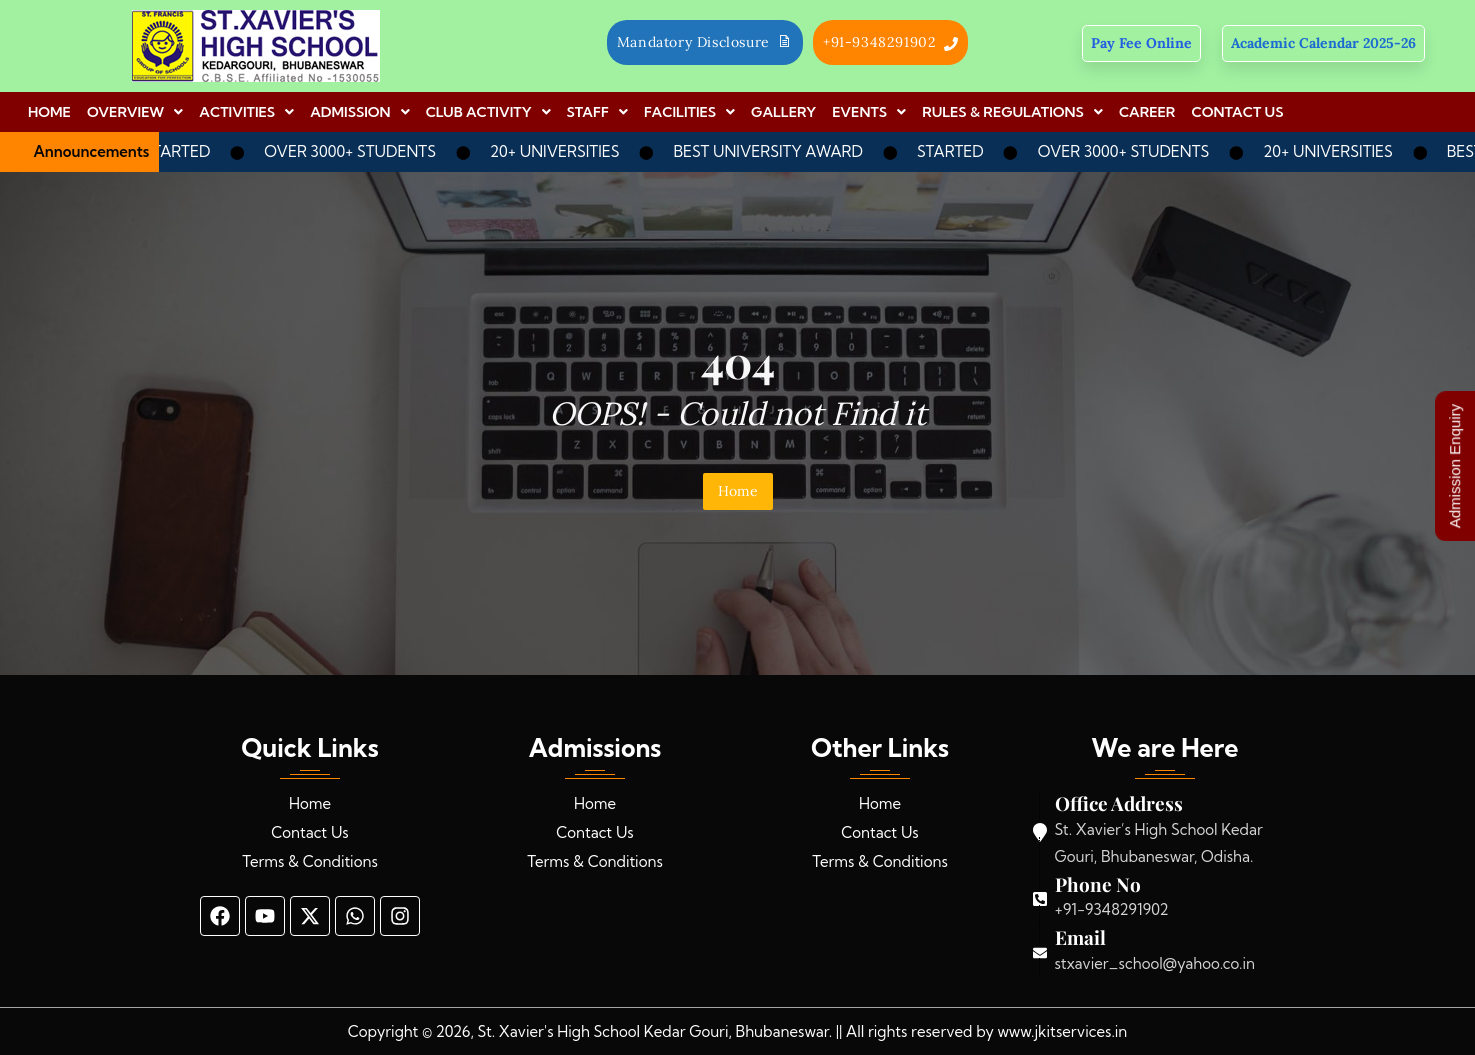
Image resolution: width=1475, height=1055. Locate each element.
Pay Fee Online (1141, 43)
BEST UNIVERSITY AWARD (782, 151)
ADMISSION (359, 112)
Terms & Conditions (310, 861)
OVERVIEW (135, 112)
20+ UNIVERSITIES (568, 151)
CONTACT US (1237, 112)
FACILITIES (689, 112)
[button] (135, 112)
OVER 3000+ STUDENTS (364, 151)
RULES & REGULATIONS (1012, 112)
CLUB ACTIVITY (488, 112)
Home (738, 491)
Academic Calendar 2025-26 (1323, 43)
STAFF (598, 112)
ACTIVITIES (246, 112)
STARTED (191, 151)
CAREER (1147, 112)
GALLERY (783, 112)
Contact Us (309, 832)
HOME (49, 112)
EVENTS (869, 112)
